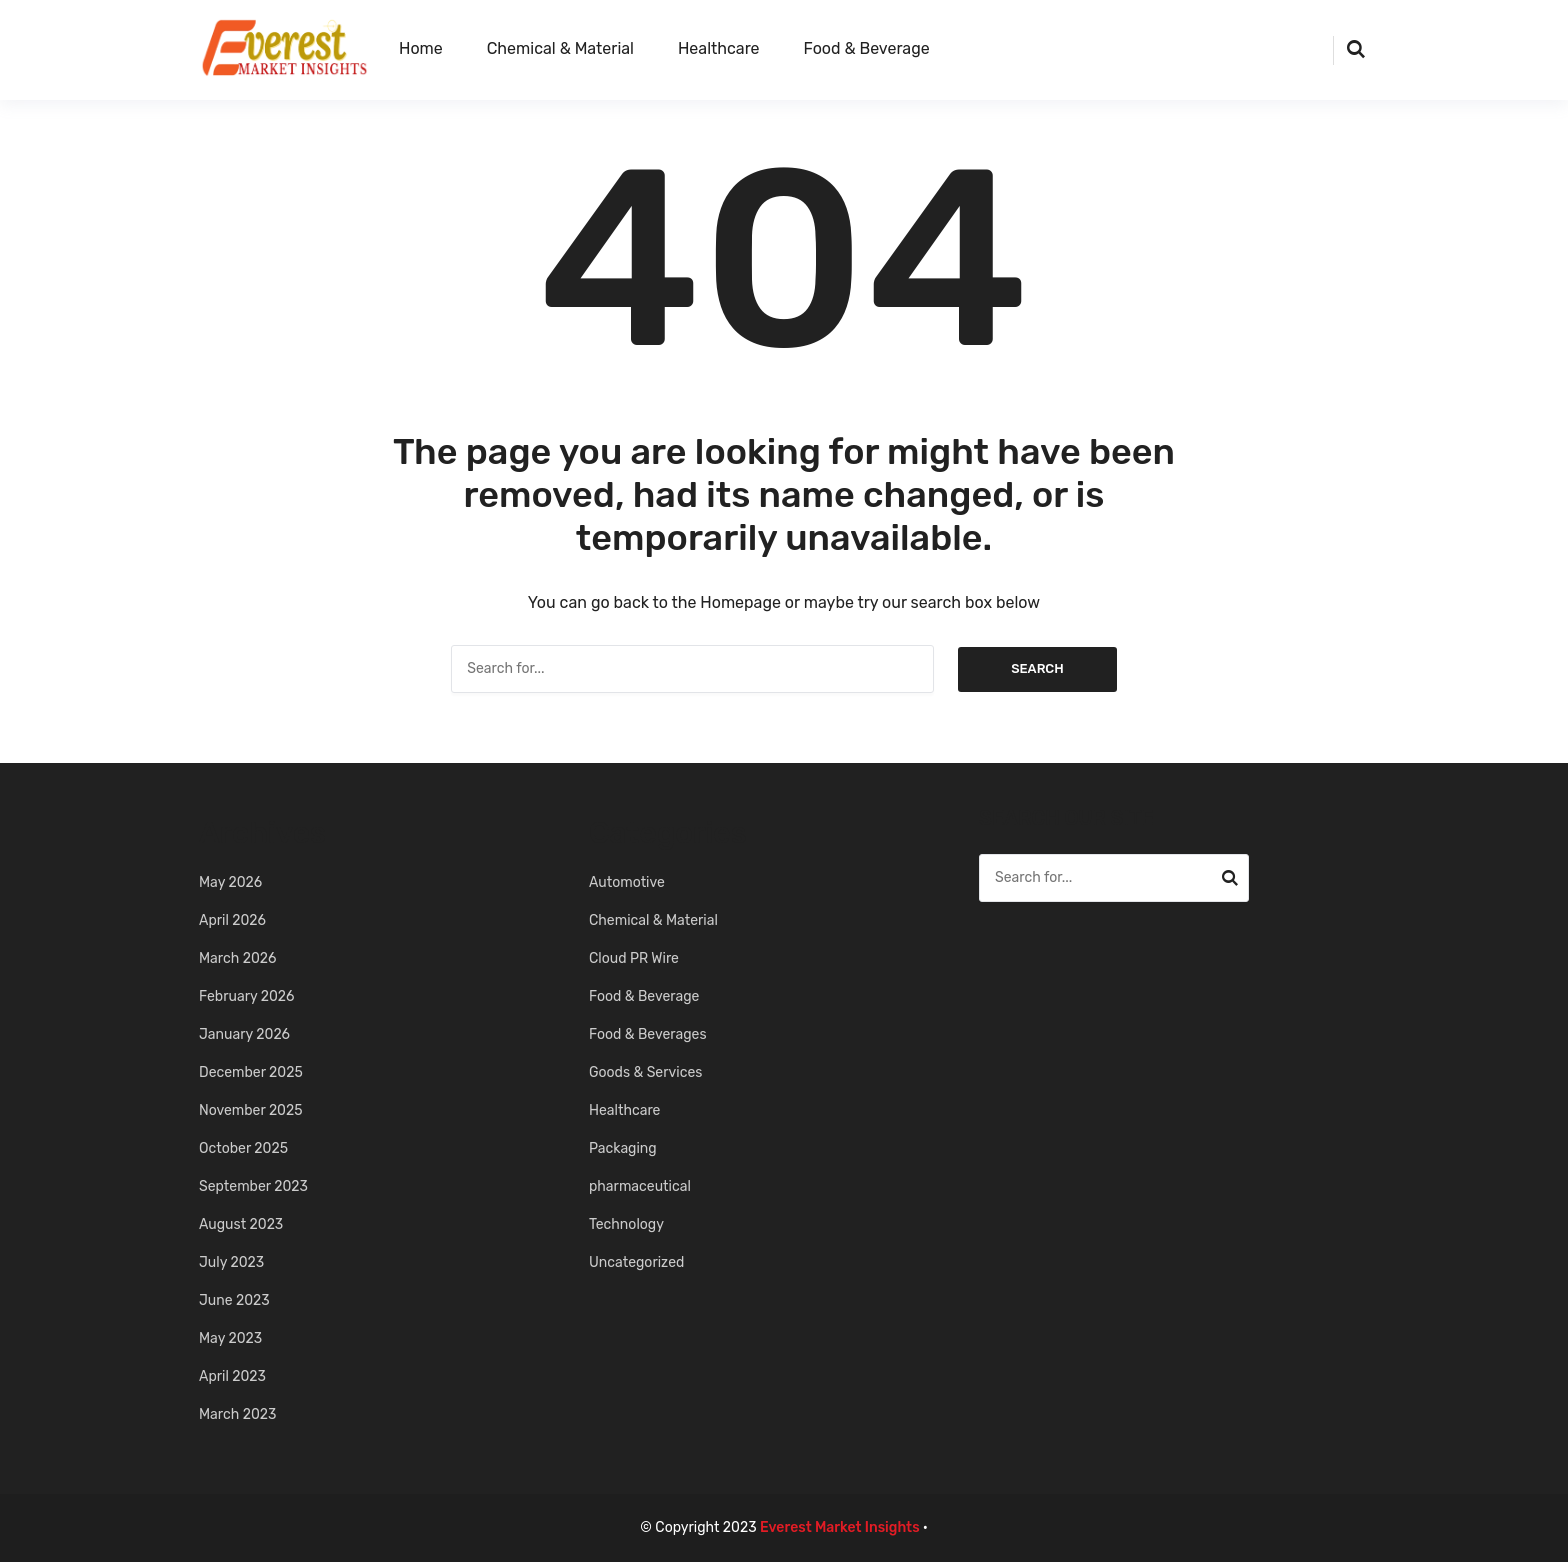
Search (1037, 668)
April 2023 (232, 1376)
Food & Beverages (648, 1034)
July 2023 (231, 1262)
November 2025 (251, 1110)
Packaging (623, 1148)
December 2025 (251, 1072)
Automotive (627, 882)
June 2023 (234, 1300)
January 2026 (244, 1034)
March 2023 (237, 1414)
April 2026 (232, 920)
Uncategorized (636, 1262)
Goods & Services (645, 1072)
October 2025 (243, 1148)
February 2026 (247, 996)
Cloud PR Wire (634, 958)
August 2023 (241, 1224)
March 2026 (237, 958)
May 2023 (230, 1338)
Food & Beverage (867, 48)
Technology (626, 1224)
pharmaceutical (640, 1186)
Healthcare (719, 48)
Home (421, 48)
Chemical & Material (560, 48)
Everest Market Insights (840, 1527)
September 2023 (253, 1186)
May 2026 (230, 882)
